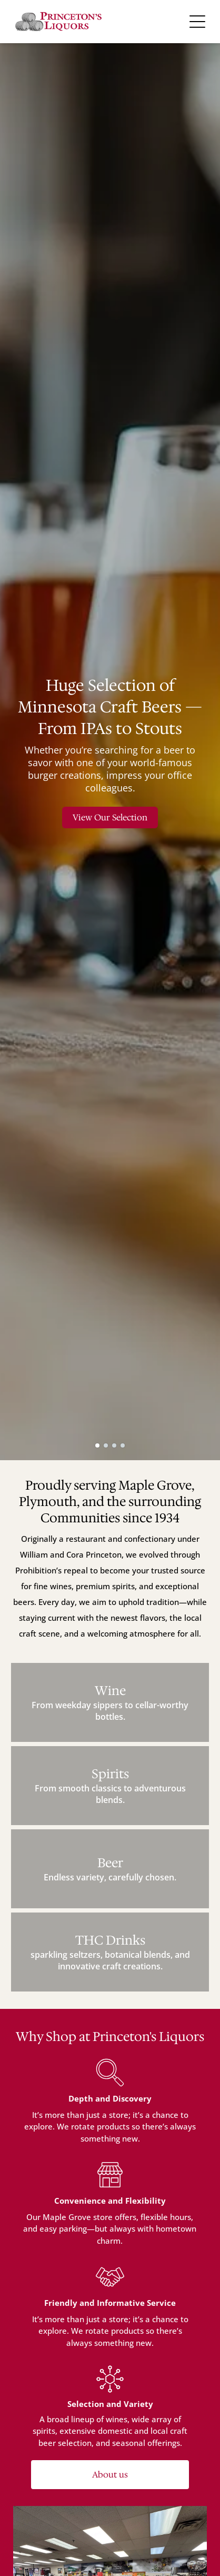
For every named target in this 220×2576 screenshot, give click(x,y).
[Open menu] (197, 21)
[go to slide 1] (97, 1445)
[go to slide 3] (114, 1445)
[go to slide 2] (106, 1445)
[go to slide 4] (123, 1445)
